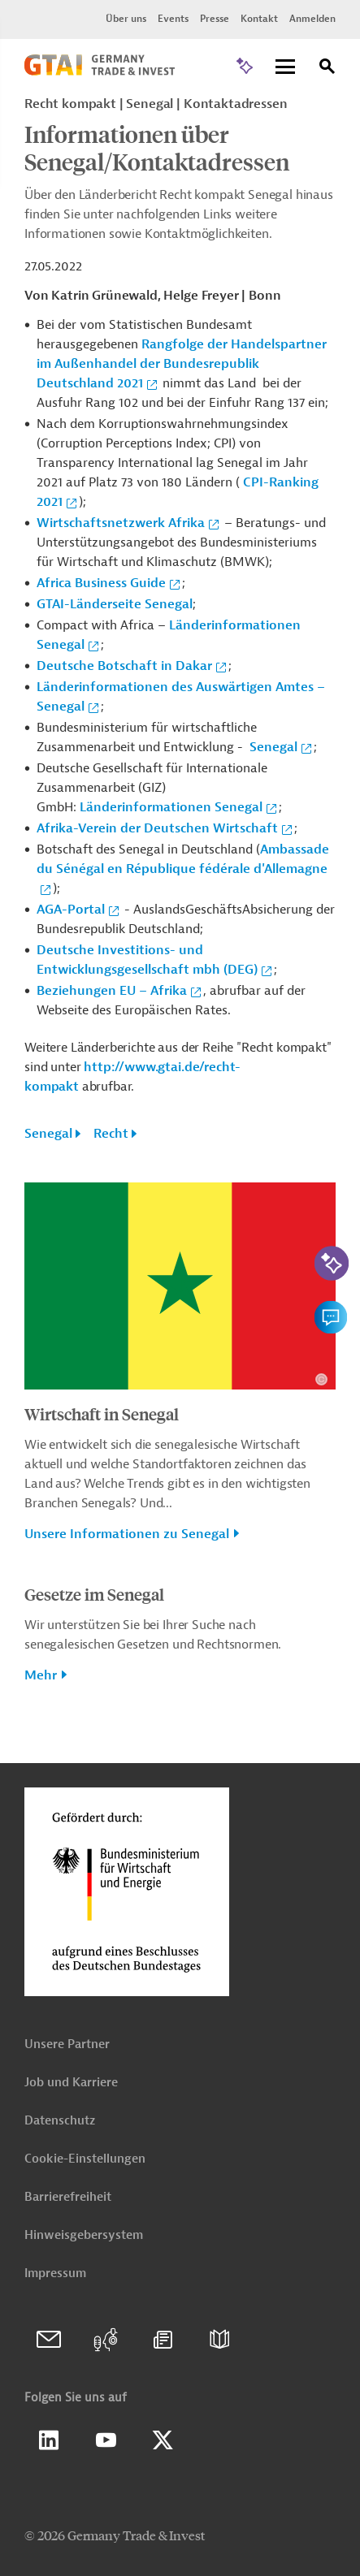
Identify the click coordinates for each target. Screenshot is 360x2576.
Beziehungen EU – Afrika (112, 991)
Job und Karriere (71, 2082)
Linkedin (48, 2440)
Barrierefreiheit (67, 2197)
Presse (214, 18)
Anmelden (312, 18)
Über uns (126, 18)
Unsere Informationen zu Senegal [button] (126, 1534)
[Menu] (285, 68)
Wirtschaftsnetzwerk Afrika (121, 523)
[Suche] (327, 68)
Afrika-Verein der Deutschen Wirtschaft (157, 828)
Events (173, 18)
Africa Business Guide (101, 583)
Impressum (55, 2273)
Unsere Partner (67, 2044)
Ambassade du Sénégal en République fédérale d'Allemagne (183, 859)
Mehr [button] (40, 1675)
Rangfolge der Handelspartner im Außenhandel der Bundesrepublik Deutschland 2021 (182, 363)
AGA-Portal (71, 909)
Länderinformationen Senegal (171, 807)
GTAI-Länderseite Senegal (115, 604)
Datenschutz (59, 2121)
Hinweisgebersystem (83, 2235)
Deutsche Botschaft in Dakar (124, 666)
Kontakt (259, 18)
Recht (110, 1134)
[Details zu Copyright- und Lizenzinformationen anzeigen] (321, 1379)
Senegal (273, 747)
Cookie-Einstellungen (84, 2159)
